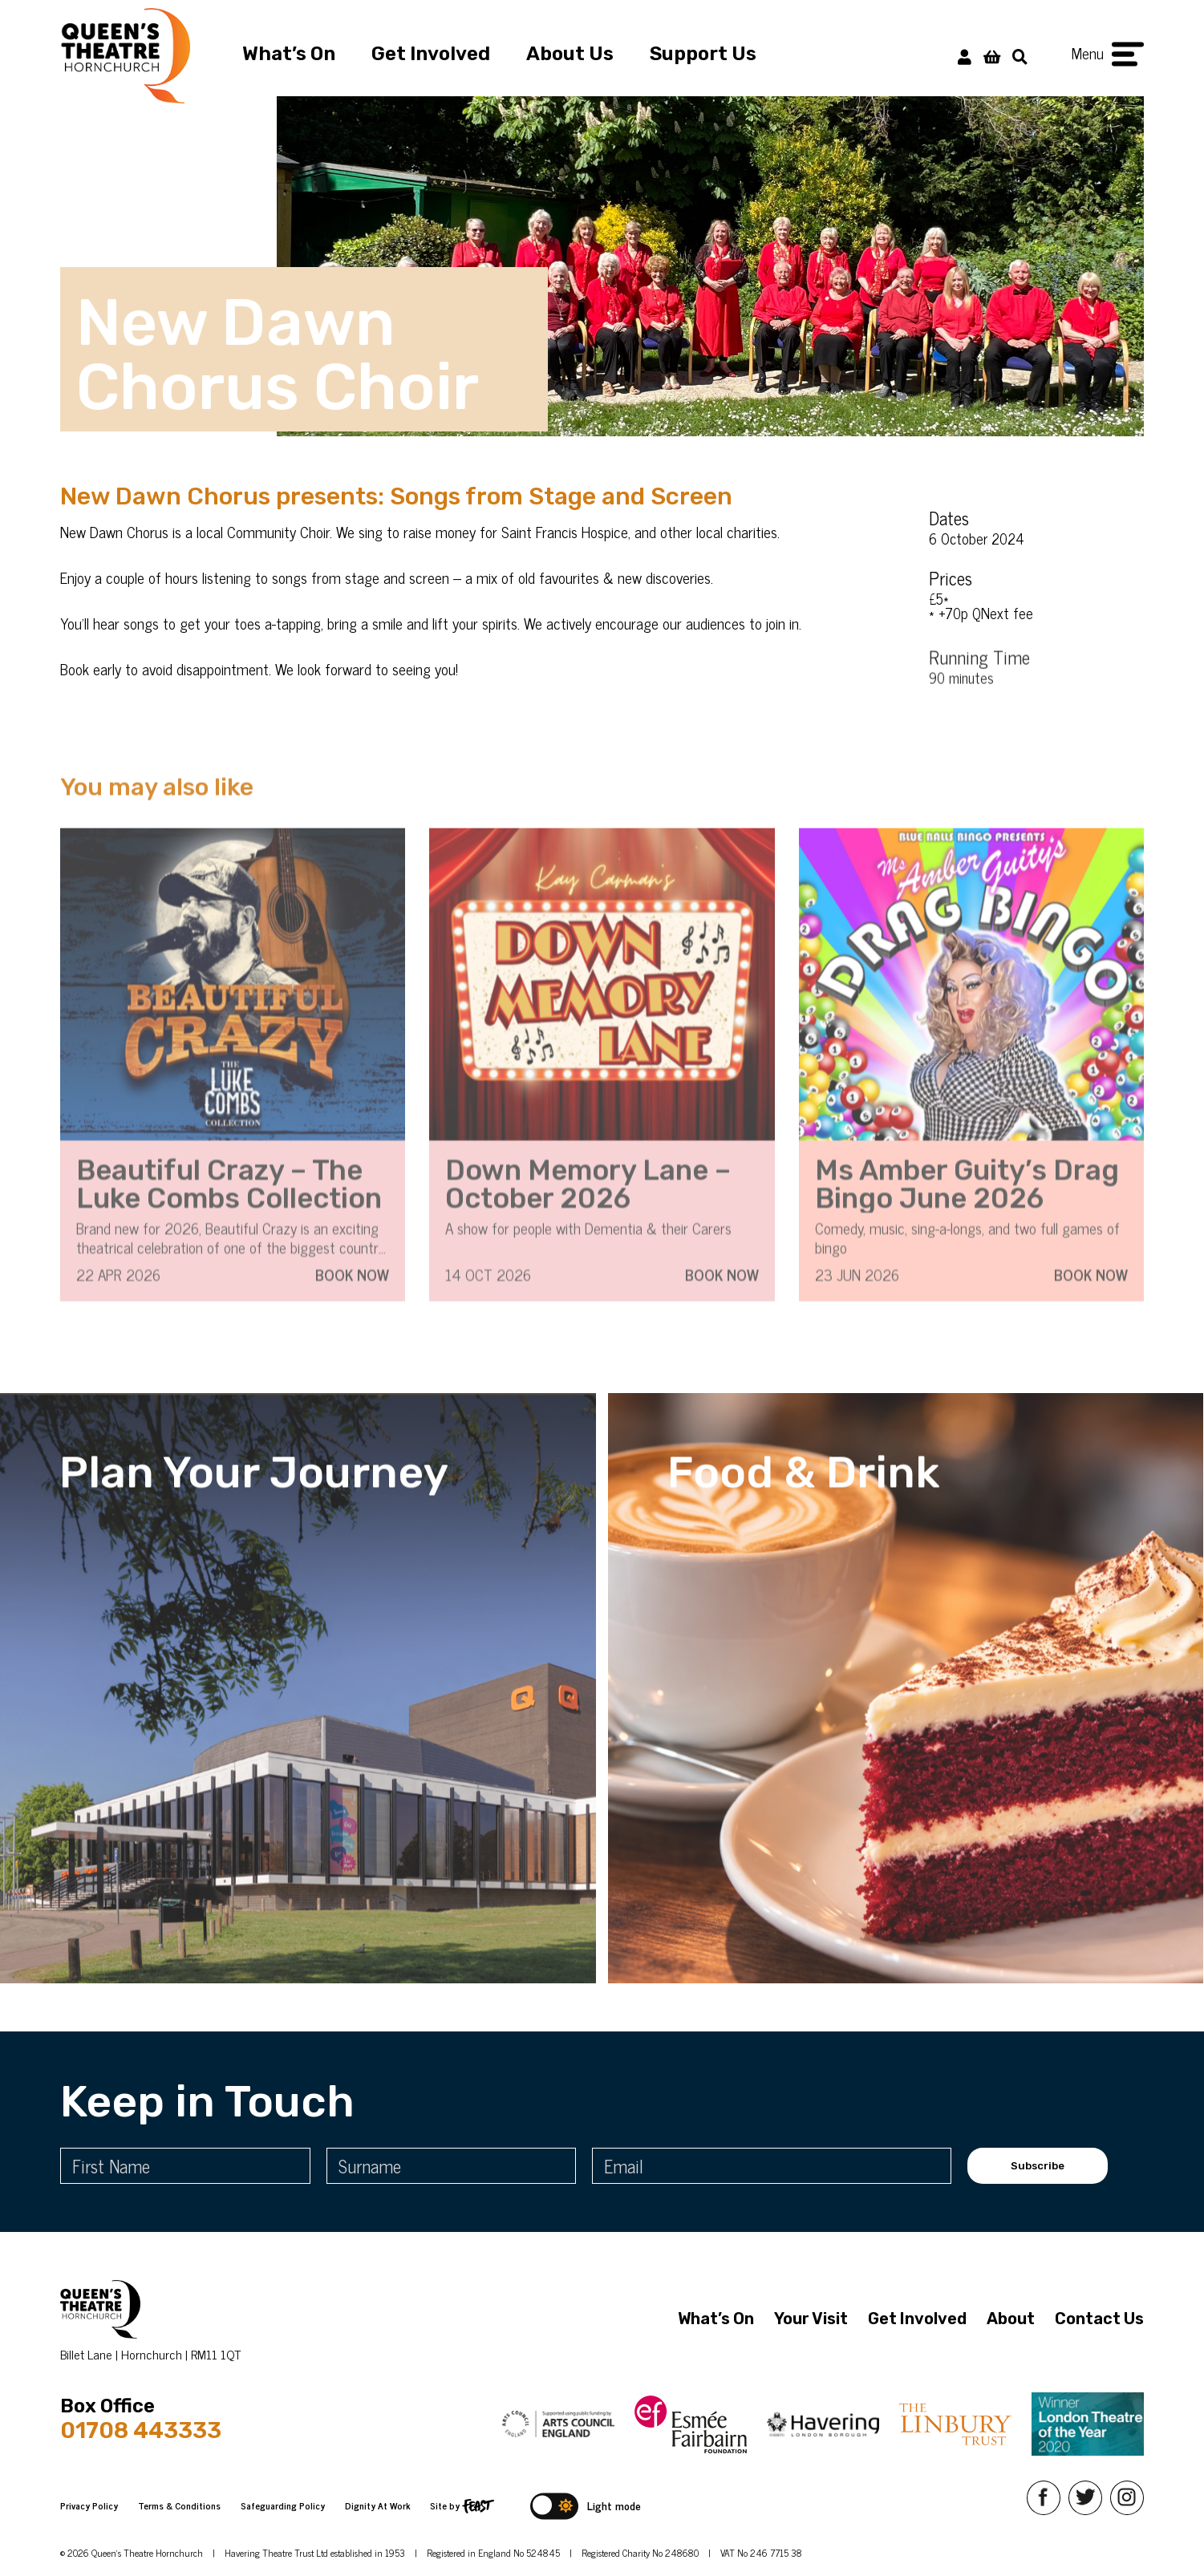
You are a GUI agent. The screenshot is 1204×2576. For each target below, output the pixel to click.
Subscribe (1037, 2166)
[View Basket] (991, 55)
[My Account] (964, 55)
